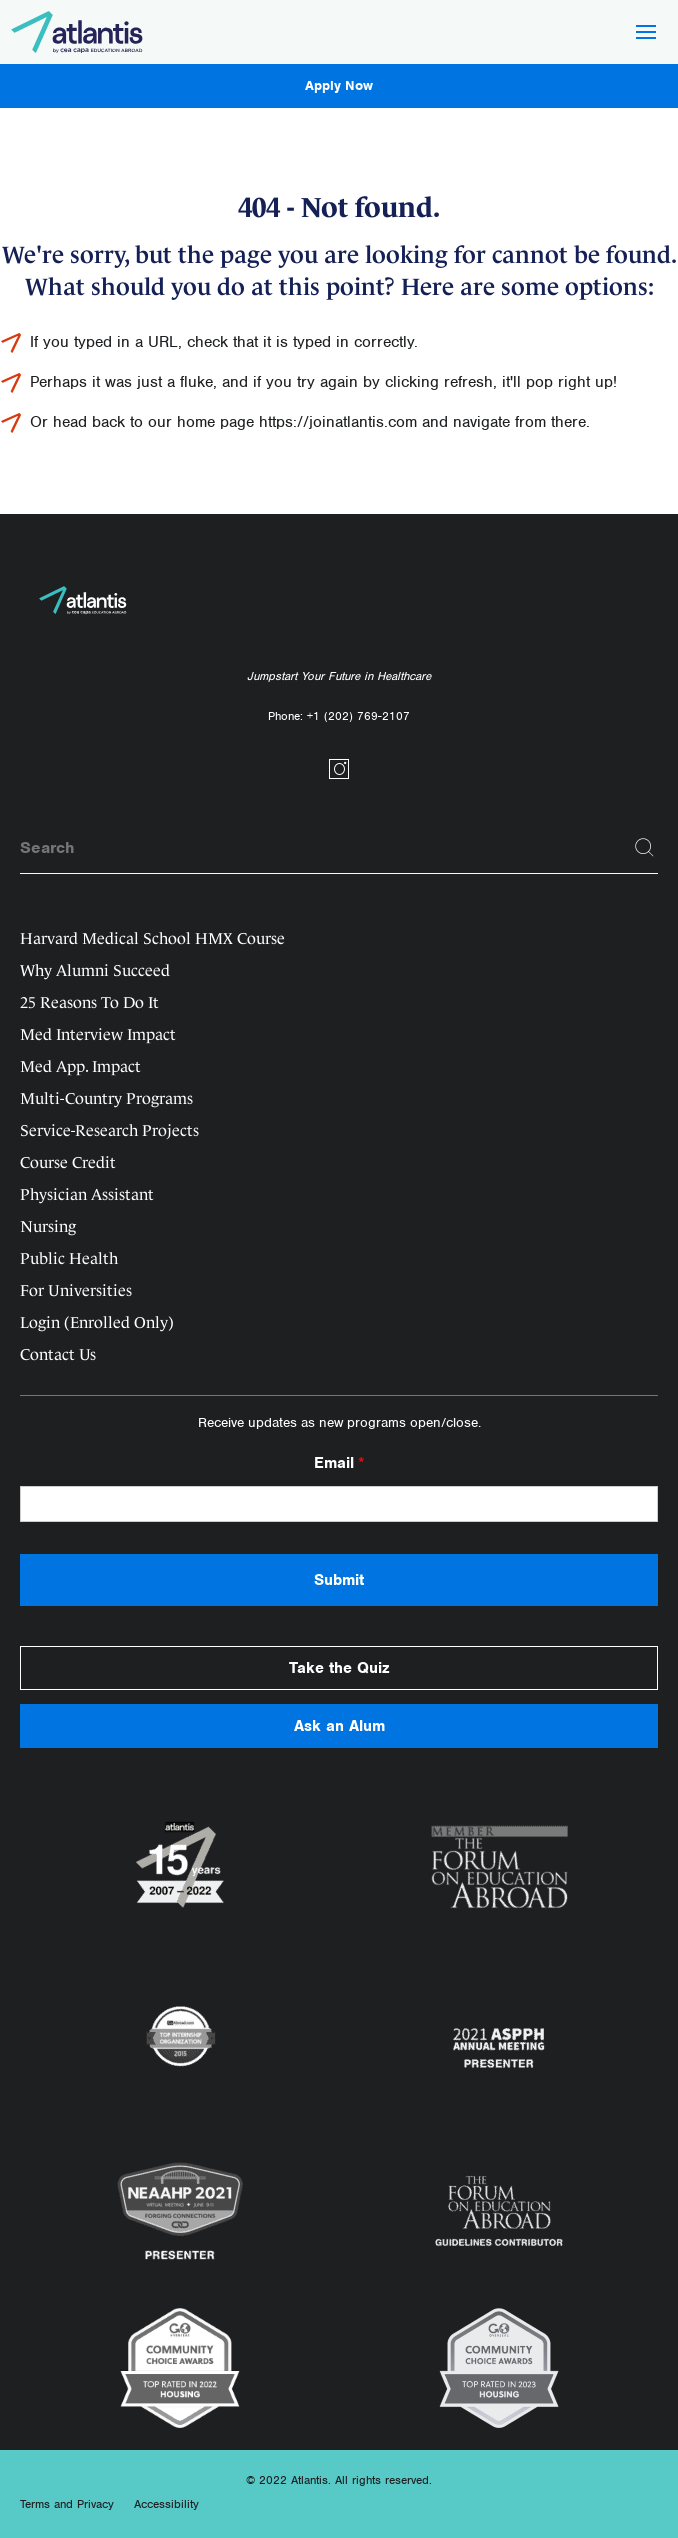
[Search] (645, 848)
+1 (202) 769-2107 (358, 716)
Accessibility (166, 2504)
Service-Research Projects (109, 1130)
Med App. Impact (80, 1066)
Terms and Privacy (67, 2504)
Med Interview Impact (98, 1034)
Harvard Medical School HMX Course (152, 938)
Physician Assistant (87, 1194)
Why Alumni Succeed (95, 970)
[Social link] (339, 776)
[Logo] (78, 32)
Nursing (48, 1226)
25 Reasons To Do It (89, 1002)
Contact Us (58, 1354)
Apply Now (339, 85)
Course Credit (68, 1162)
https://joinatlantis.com (338, 422)
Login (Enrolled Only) (97, 1322)
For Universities (76, 1290)
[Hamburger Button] (646, 34)
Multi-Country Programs (106, 1098)
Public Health (69, 1258)
